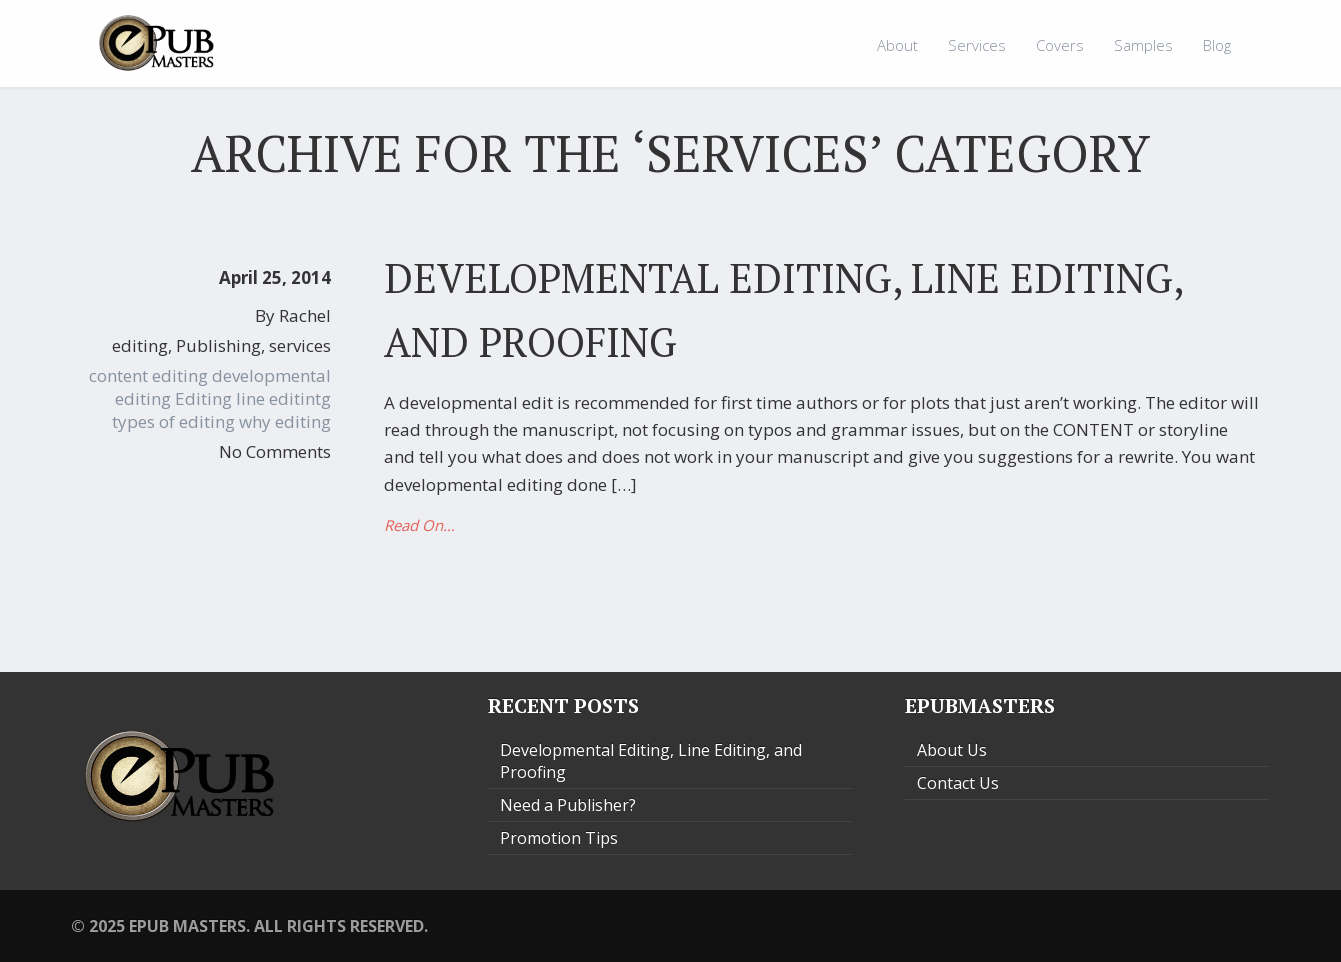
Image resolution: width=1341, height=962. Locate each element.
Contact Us (958, 783)
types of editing (173, 421)
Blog (1217, 45)
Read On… (419, 525)
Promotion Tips (559, 838)
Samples (1143, 45)
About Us (952, 750)
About (897, 45)
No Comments (275, 451)
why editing (285, 421)
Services (977, 45)
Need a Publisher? (568, 805)
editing (140, 345)
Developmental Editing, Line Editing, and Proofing (651, 761)
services (300, 345)
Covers (1060, 45)
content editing (148, 375)
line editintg (283, 398)
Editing (203, 398)
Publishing (218, 345)
